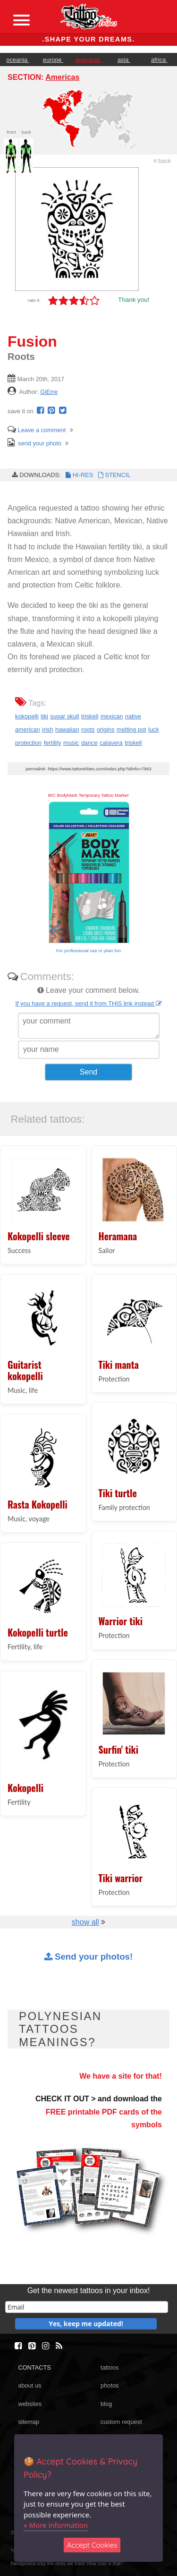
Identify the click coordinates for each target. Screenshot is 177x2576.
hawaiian (67, 729)
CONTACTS (34, 2367)
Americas (62, 77)
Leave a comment (37, 430)
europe (53, 59)
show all (85, 1922)
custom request (121, 2421)
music (71, 742)
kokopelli (27, 716)
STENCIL (113, 474)
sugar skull (64, 716)
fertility (52, 742)
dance (89, 742)
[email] (86, 2307)
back (162, 160)
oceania (17, 59)
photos (109, 2385)
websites (30, 2403)
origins (106, 729)
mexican (112, 716)
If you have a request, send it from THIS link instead (88, 1003)
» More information (56, 2525)
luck (153, 729)
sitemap (28, 2421)
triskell (89, 716)
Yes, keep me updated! (86, 2323)
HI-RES (78, 474)
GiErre (49, 391)
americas (88, 59)
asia (124, 59)
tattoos (109, 2367)
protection (28, 742)
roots (87, 729)
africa (159, 59)
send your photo (34, 443)
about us (29, 2385)
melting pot (131, 729)
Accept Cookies (92, 2545)
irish (47, 729)
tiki (44, 716)
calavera (111, 742)
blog (106, 2403)
